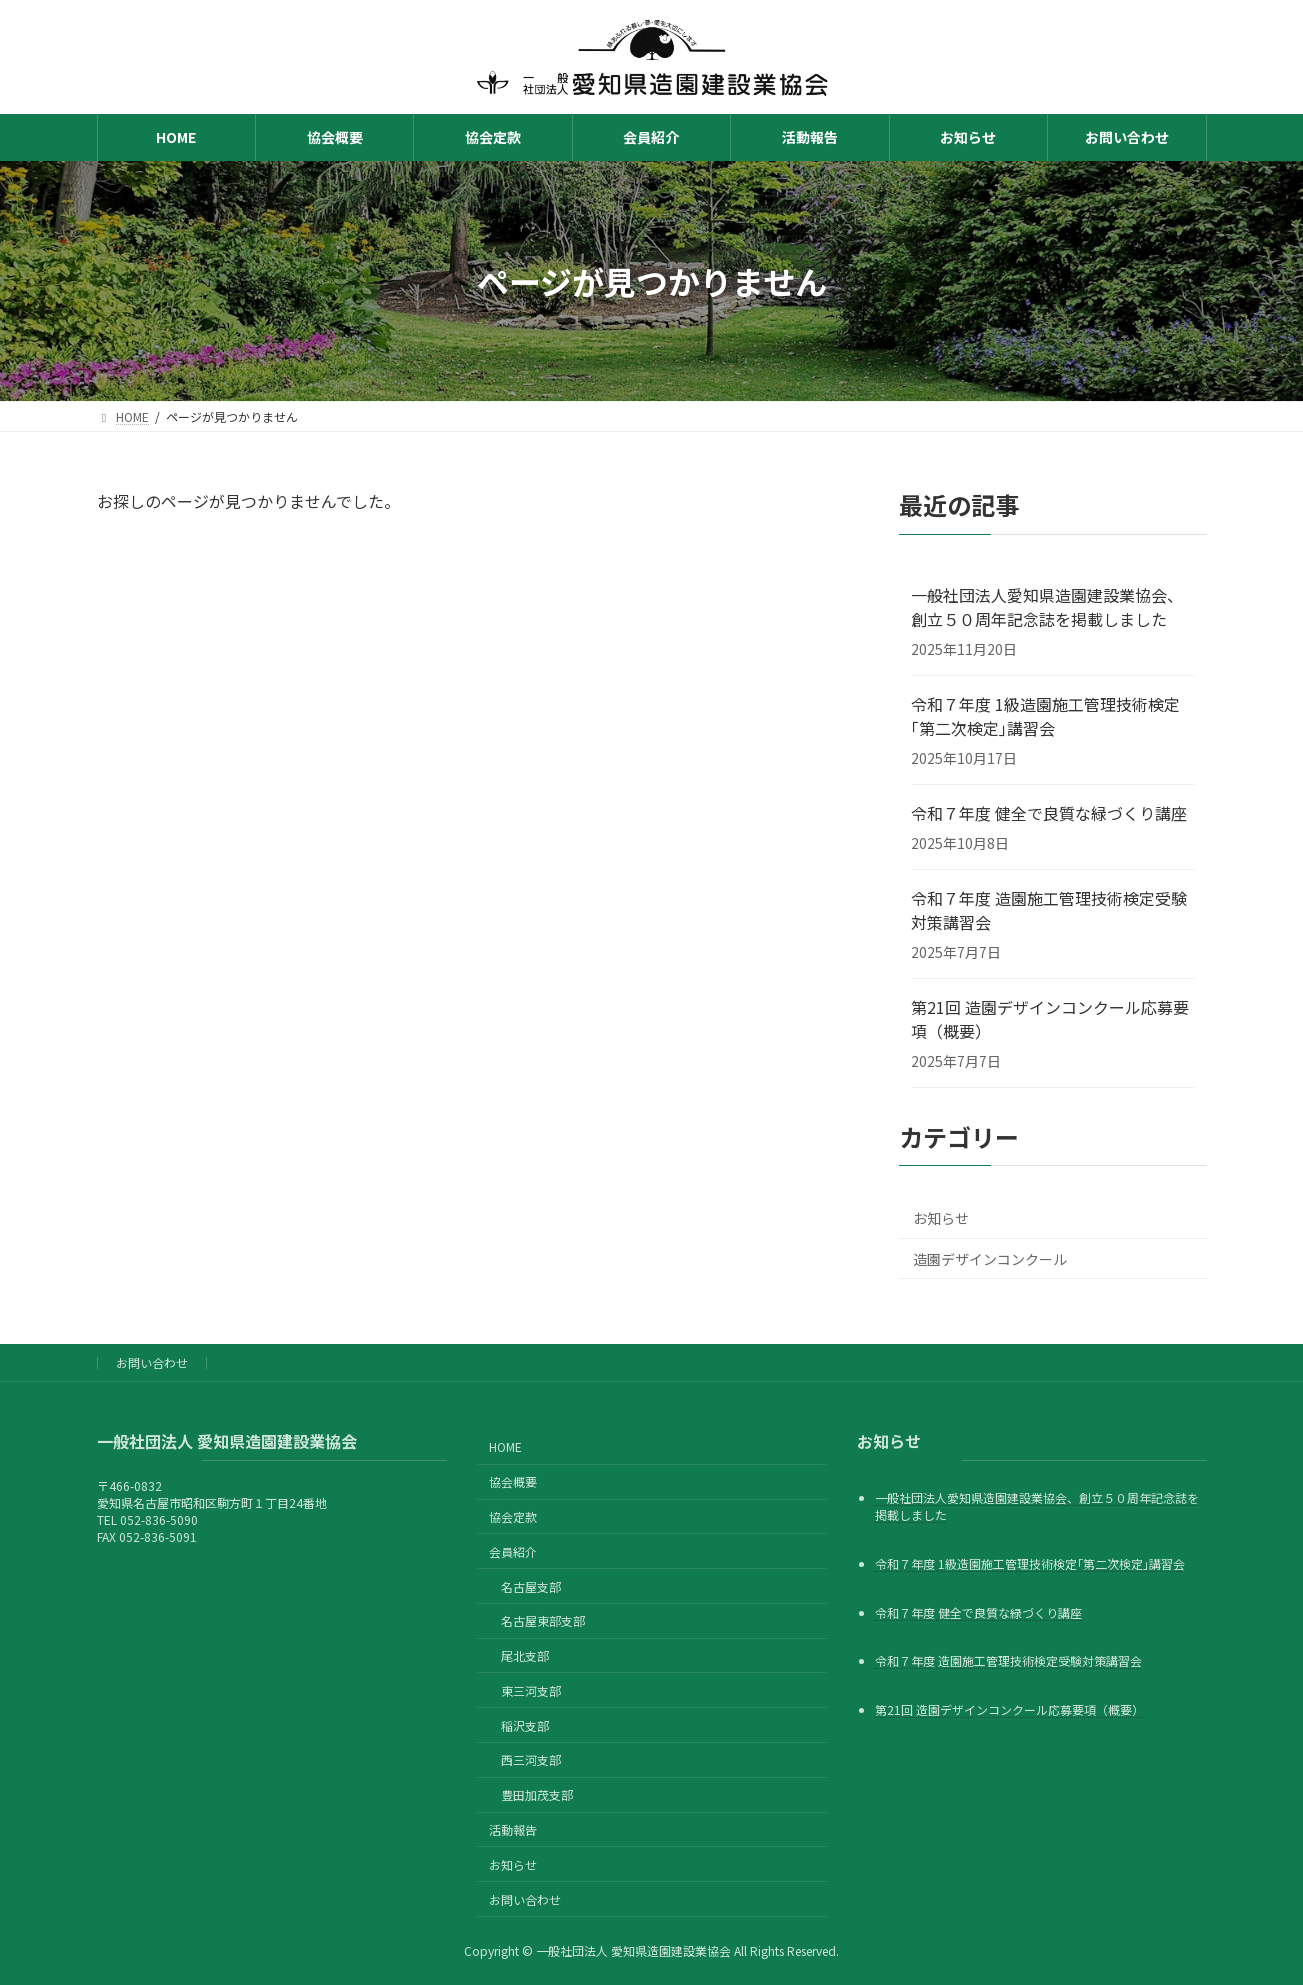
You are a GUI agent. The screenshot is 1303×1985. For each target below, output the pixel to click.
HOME (505, 1446)
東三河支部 (531, 1689)
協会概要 (513, 1481)
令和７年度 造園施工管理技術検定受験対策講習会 (1049, 910)
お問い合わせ (152, 1362)
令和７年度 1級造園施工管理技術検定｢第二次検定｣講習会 (1045, 716)
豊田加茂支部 (537, 1794)
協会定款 (513, 1516)
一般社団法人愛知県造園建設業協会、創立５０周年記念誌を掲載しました (1047, 607)
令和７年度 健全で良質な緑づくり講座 (1049, 813)
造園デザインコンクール (990, 1259)
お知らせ (941, 1218)
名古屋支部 (531, 1585)
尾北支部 (525, 1655)
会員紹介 (513, 1550)
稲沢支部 (525, 1724)
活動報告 (513, 1829)
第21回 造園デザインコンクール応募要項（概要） (1050, 1019)
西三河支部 (531, 1759)
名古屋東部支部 (543, 1620)
